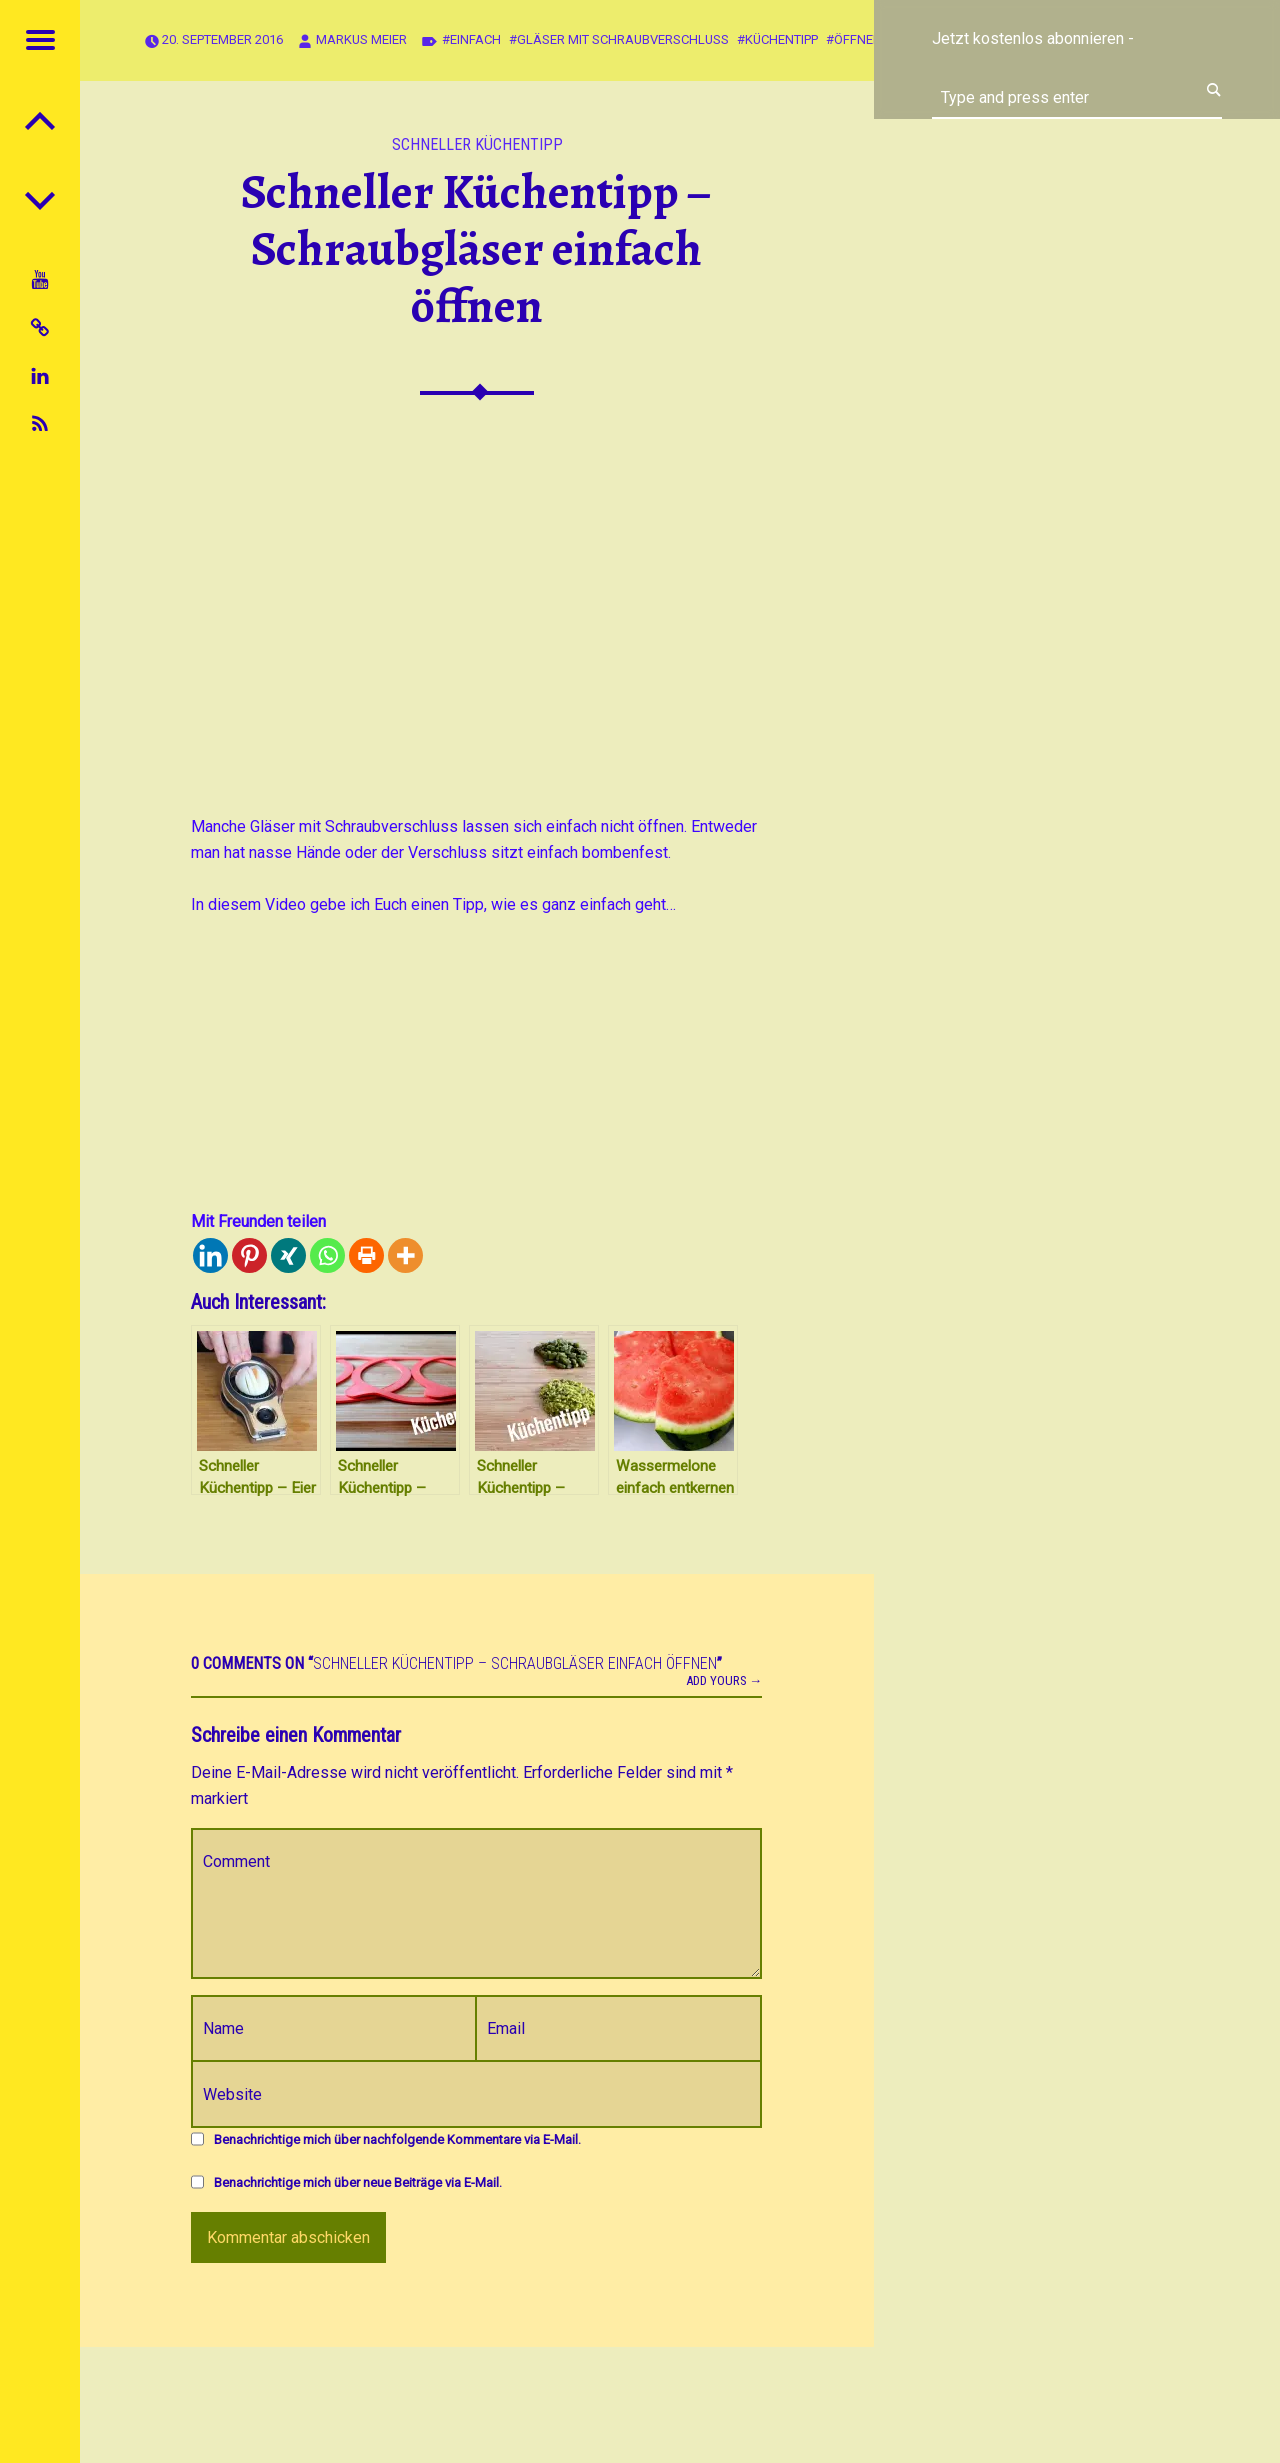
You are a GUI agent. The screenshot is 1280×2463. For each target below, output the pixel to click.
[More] (405, 1255)
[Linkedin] (210, 1255)
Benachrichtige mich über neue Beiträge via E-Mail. (358, 2182)
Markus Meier (361, 39)
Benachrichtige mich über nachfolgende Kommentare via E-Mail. (397, 2139)
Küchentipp (781, 39)
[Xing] (288, 1255)
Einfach (475, 39)
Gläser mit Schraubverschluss (623, 39)
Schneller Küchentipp (477, 144)
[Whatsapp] (327, 1255)
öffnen (858, 39)
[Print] (366, 1255)
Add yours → (724, 1680)
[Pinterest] (249, 1255)
